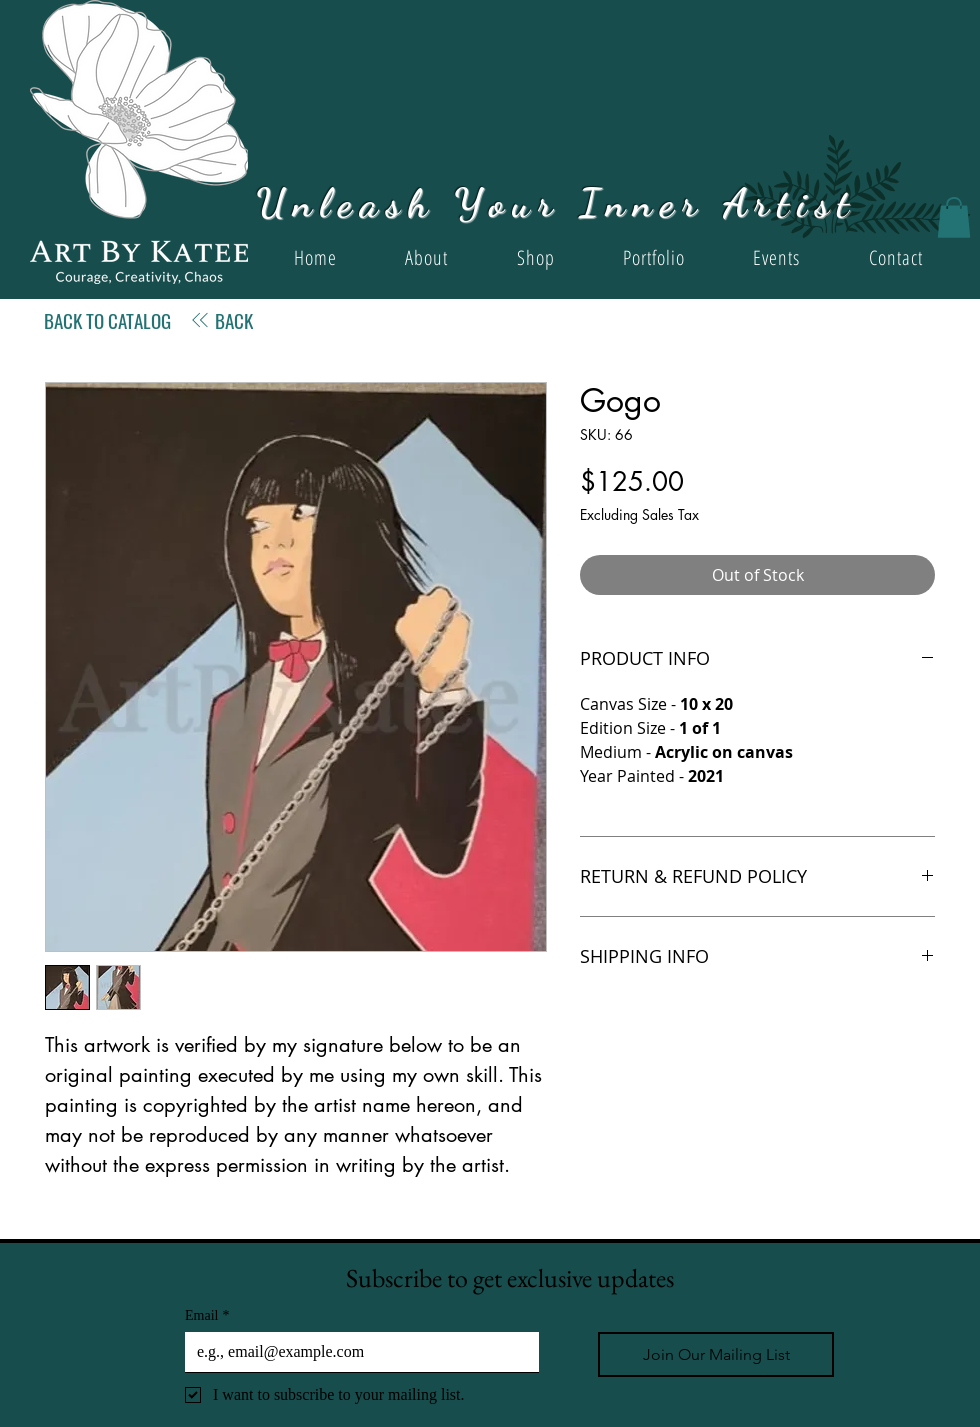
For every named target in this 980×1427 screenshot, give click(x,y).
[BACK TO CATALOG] (107, 320)
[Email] (356, 1352)
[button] (954, 217)
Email (207, 1315)
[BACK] (221, 320)
